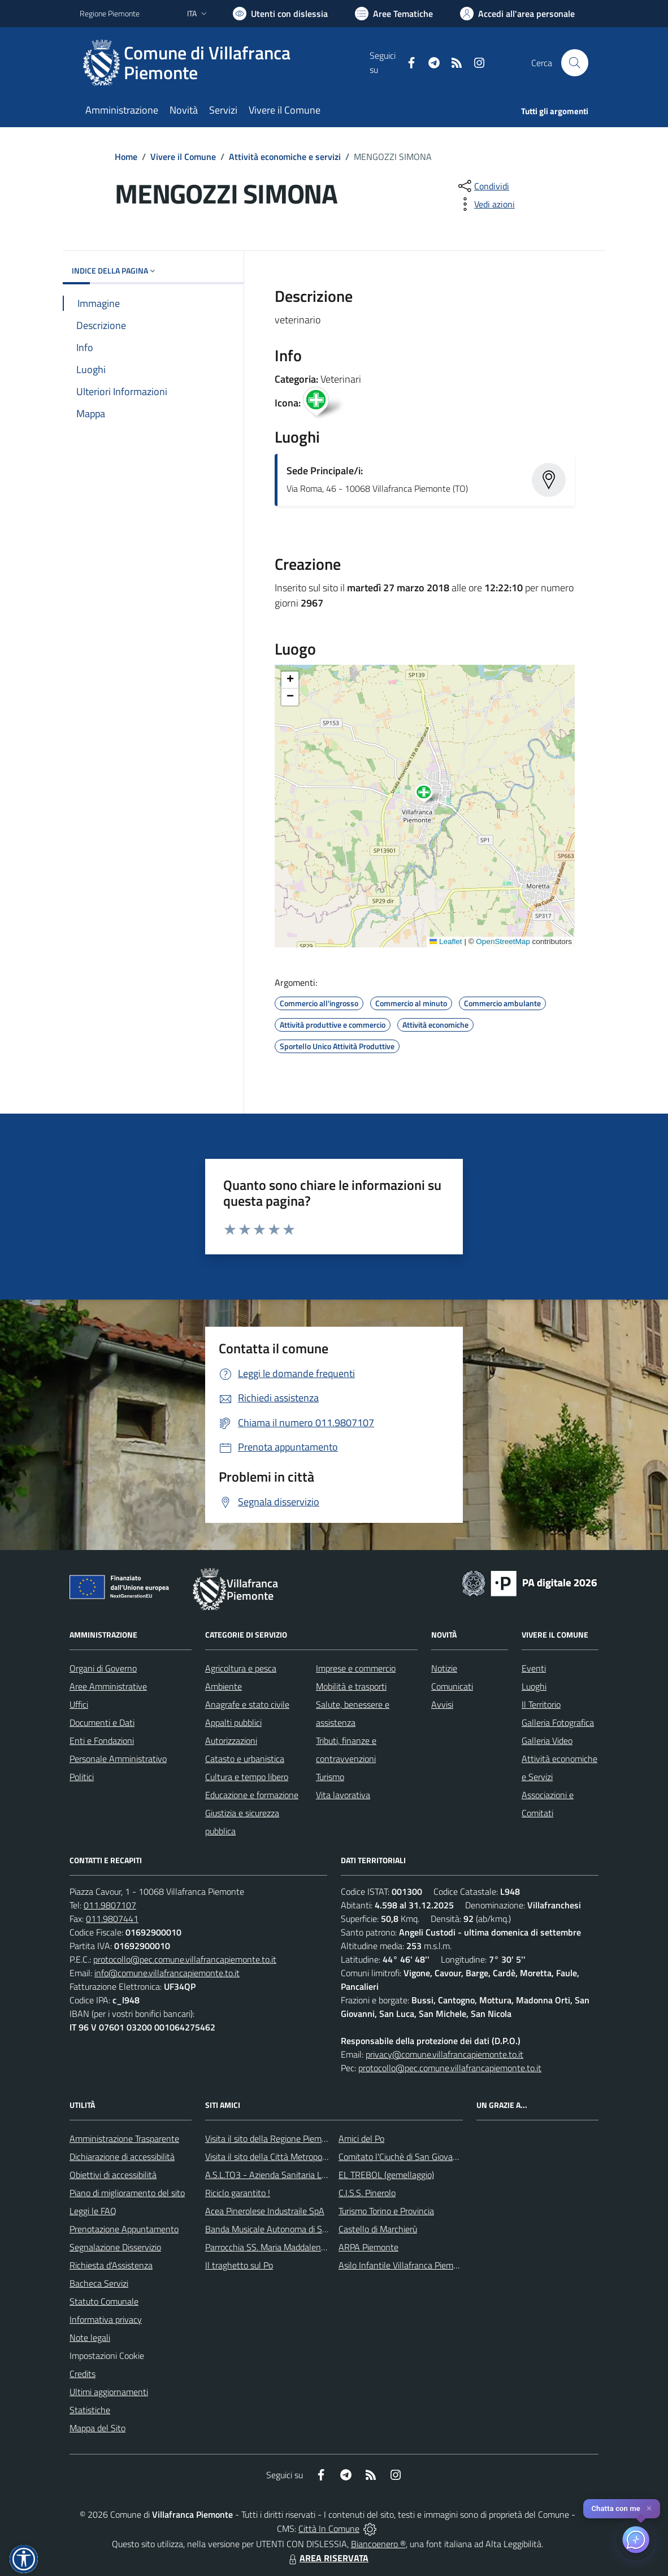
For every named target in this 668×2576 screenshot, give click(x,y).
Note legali (90, 2337)
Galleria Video (547, 1740)
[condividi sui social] (482, 186)
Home (126, 156)
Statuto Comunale (104, 2301)
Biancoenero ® (378, 2544)
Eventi (534, 1668)
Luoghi (534, 1686)
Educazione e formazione (251, 1795)
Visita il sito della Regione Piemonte (272, 2138)
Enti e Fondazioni (102, 1740)
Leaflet (446, 941)
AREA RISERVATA (327, 2558)
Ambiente (223, 1686)
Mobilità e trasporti (351, 1686)
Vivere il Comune (183, 156)
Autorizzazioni (231, 1740)
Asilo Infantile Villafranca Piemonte (405, 2265)
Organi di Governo (103, 1668)
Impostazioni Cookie (107, 2355)
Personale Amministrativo (118, 1758)
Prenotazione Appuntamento (124, 2229)
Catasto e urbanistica (244, 1758)
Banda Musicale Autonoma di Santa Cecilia (285, 2229)
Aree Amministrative (108, 1686)
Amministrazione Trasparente (124, 2138)
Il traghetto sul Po (239, 2265)
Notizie (444, 1668)
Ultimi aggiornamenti (109, 2392)
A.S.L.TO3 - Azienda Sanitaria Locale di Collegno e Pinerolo (314, 2174)
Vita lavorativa (343, 1795)
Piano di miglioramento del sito (127, 2193)
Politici (82, 1776)
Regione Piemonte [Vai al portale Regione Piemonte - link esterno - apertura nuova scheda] (110, 13)
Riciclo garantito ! (237, 2193)
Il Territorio (541, 1704)
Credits (83, 2373)
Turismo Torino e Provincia (386, 2211)
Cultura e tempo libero (246, 1776)
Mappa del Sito (97, 2428)
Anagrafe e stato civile (247, 1704)
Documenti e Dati (102, 1722)
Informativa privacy (106, 2319)
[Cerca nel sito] (574, 62)
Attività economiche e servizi (285, 156)
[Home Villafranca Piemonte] (225, 63)
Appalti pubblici (233, 1722)
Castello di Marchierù (378, 2229)
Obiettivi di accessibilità (113, 2174)
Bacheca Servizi (99, 2283)
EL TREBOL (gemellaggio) (386, 2174)
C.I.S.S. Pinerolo (367, 2193)
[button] (429, 794)
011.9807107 (110, 1905)
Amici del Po (361, 2138)
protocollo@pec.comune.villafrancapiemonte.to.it (184, 1959)
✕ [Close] (649, 2508)
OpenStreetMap (503, 941)
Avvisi (442, 1704)
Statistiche (90, 2410)
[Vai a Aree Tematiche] (393, 13)
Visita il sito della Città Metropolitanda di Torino (293, 2156)
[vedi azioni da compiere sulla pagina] (485, 204)
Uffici (79, 1704)
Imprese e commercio (356, 1668)
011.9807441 (112, 1918)
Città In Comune (328, 2528)
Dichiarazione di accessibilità (122, 2156)
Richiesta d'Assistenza (111, 2265)
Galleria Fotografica (558, 1722)
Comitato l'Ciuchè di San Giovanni (402, 2156)
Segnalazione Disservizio (115, 2247)
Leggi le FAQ (93, 2211)
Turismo (330, 1776)
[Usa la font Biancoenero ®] (280, 13)
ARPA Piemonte (368, 2247)
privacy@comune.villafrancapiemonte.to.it (444, 2054)
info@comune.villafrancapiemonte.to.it (167, 1973)
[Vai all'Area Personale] (517, 13)
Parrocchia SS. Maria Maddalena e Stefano (285, 2247)
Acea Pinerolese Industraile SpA (264, 2211)
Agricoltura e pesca (240, 1668)
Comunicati (452, 1686)
